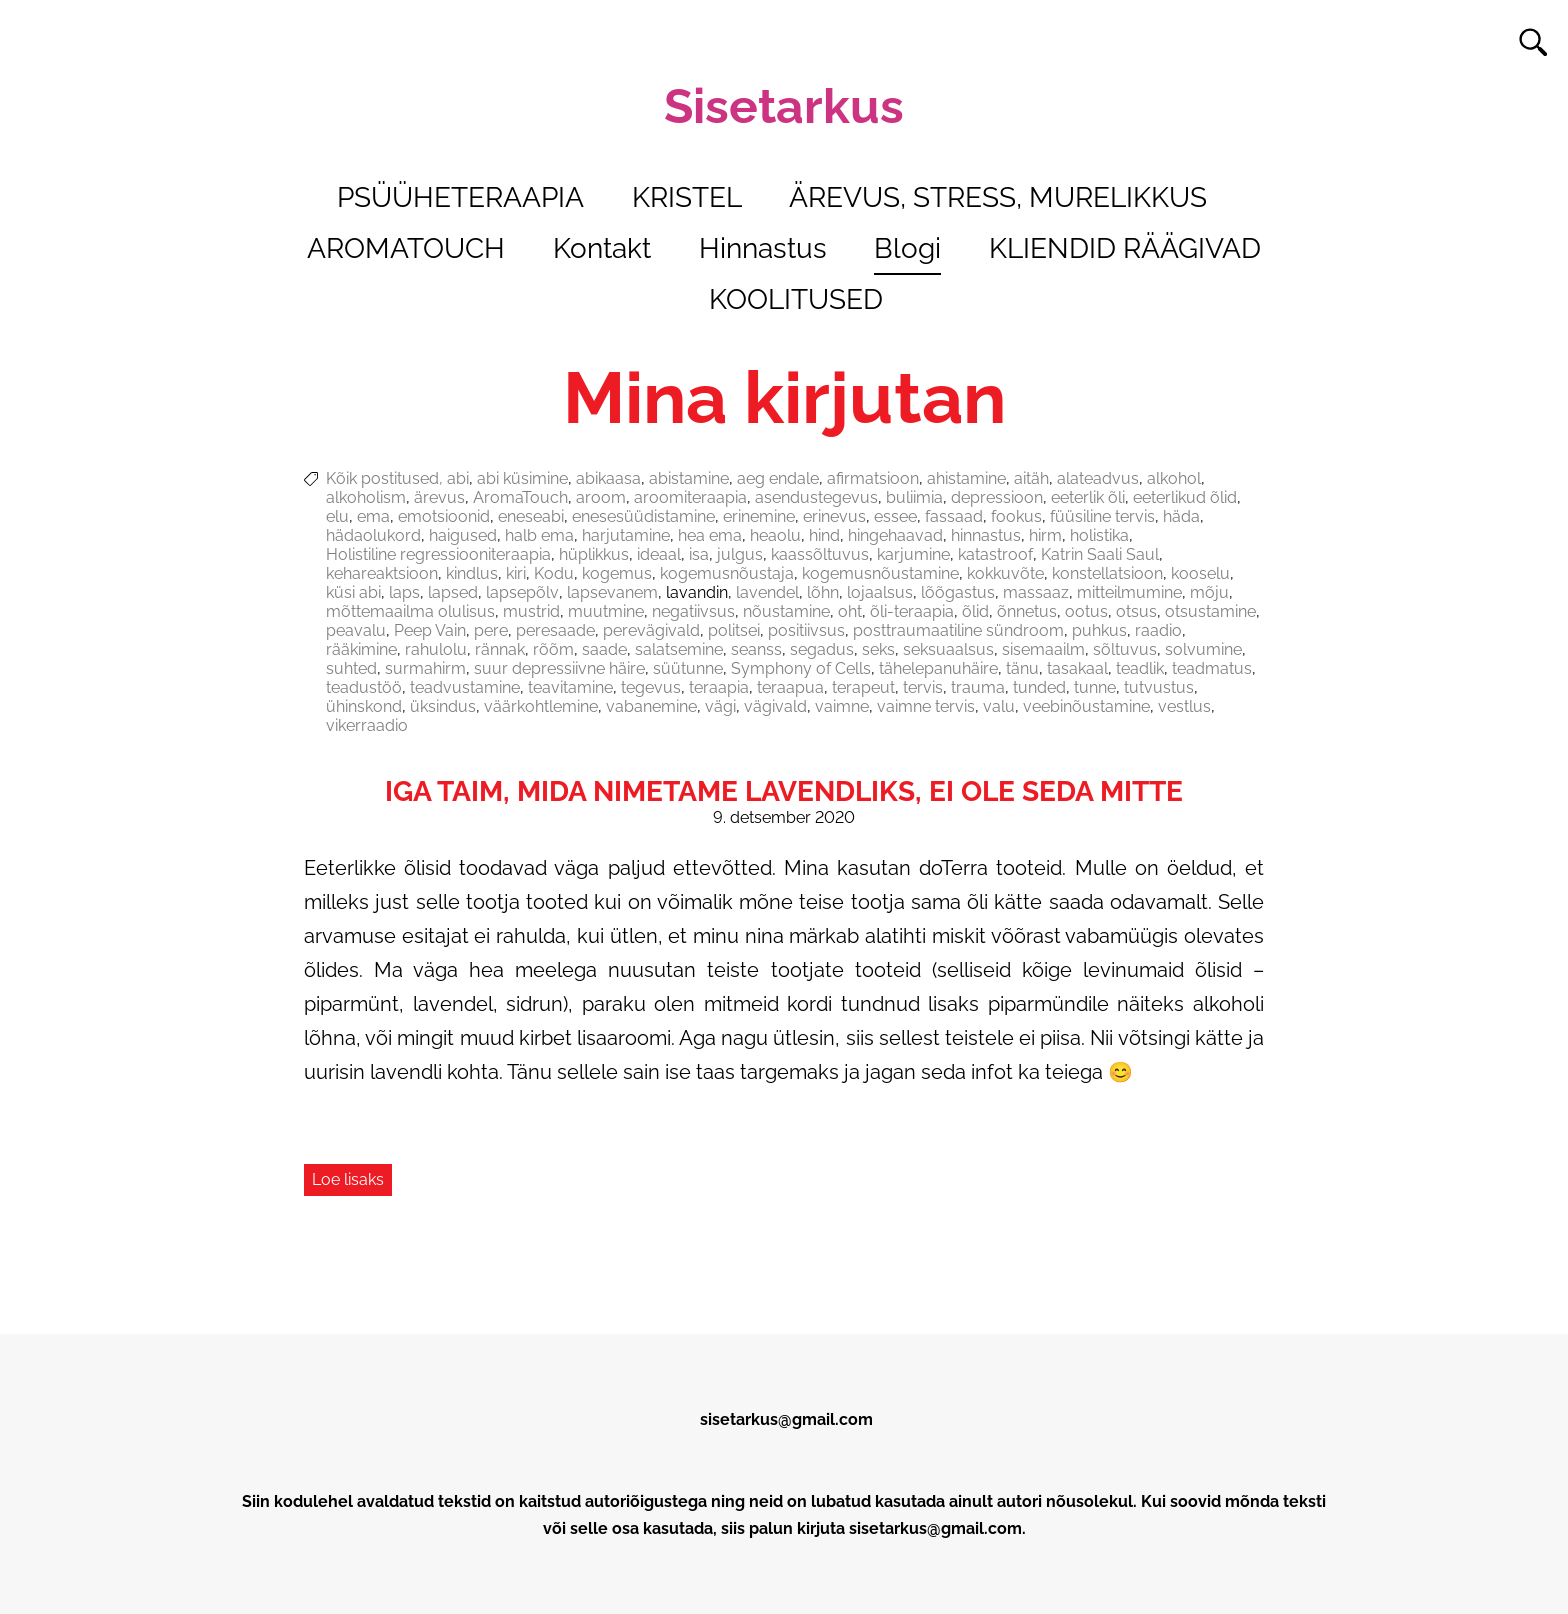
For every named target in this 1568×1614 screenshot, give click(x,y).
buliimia (914, 497)
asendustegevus (816, 497)
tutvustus (1159, 687)
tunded (1039, 687)
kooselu (1200, 573)
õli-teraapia (912, 611)
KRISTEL (687, 197)
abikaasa (608, 478)
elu (337, 516)
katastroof (995, 554)
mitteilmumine (1129, 592)
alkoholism (366, 497)
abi (458, 478)
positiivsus (806, 630)
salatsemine (679, 649)
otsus (1136, 611)
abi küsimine (522, 478)
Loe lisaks (348, 1179)
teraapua (790, 687)
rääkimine (361, 649)
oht (850, 611)
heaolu (775, 535)
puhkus (1099, 630)
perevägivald (651, 630)
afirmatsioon (873, 478)
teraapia (719, 687)
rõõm (553, 649)
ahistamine (966, 478)
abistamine (689, 478)
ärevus (439, 497)
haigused (463, 535)
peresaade (555, 630)
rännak (500, 649)
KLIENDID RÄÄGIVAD (1125, 248)
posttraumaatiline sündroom (958, 630)
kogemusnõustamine (880, 573)
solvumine (1203, 649)
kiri (516, 573)
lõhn (823, 592)
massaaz (1036, 592)
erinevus (834, 516)
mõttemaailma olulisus (410, 611)
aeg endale (778, 478)
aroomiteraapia (690, 497)
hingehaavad (895, 535)
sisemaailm (1043, 649)
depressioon (997, 497)
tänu (1022, 668)
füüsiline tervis (1102, 516)
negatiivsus (693, 611)
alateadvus (1098, 478)
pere (491, 630)
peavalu (356, 630)
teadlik (1140, 668)
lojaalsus (880, 592)
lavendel (767, 592)
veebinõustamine (1086, 706)
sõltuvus (1125, 649)
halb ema (539, 535)
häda (1181, 516)
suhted (351, 668)
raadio (1158, 630)
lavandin (697, 592)
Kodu (554, 573)
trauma (978, 687)
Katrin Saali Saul (1100, 554)
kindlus (472, 573)
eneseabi (531, 516)
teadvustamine (465, 687)
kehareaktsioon (382, 573)
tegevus (651, 687)
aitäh (1031, 478)
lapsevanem (612, 592)
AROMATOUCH (406, 248)
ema (373, 516)
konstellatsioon (1107, 573)
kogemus (617, 573)
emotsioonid (444, 516)
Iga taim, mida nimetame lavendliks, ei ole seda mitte (784, 791)
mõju (1209, 592)
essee (895, 516)
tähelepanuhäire (938, 668)
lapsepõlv (522, 592)
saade (604, 649)
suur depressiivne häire (559, 668)
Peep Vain (430, 630)
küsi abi (353, 592)
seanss (756, 649)
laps (404, 592)
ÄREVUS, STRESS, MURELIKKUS (998, 197)
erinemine (759, 516)
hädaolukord (373, 535)
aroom (601, 497)
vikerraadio (367, 725)
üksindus (443, 706)
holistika (1099, 535)
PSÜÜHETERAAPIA (460, 197)
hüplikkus (594, 554)
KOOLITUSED (796, 299)
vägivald (775, 706)
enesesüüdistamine (643, 516)
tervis (923, 687)
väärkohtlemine (541, 706)
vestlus (1184, 706)
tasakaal (1077, 668)
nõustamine (786, 611)
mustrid (531, 611)
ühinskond (364, 706)
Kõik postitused (382, 478)
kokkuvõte (1005, 573)
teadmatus (1212, 668)
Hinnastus (763, 248)
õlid (975, 611)
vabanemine (651, 706)
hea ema (710, 535)
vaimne (842, 706)
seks (878, 649)
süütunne (688, 668)
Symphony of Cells (801, 668)
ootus (1086, 611)
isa (699, 554)
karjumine (913, 554)
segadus (822, 649)
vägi (720, 706)
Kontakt (602, 248)
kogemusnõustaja (727, 573)
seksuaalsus (948, 649)
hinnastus (986, 535)
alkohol (1174, 478)
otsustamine (1210, 611)
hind (824, 535)
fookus (1016, 516)
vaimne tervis (926, 706)
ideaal (659, 554)
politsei (734, 630)
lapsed (453, 592)
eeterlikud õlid (1185, 497)
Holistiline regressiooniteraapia (438, 554)
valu (999, 706)
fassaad (954, 516)
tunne (1095, 687)
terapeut (863, 687)
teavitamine (570, 687)
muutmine (606, 611)
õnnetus (1027, 611)
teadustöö (364, 687)
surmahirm (425, 668)
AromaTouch (520, 497)
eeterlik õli (1088, 497)
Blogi (907, 248)
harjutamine (626, 535)
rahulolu (436, 649)
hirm (1045, 535)
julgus (740, 554)
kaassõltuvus (820, 554)
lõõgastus (958, 592)
